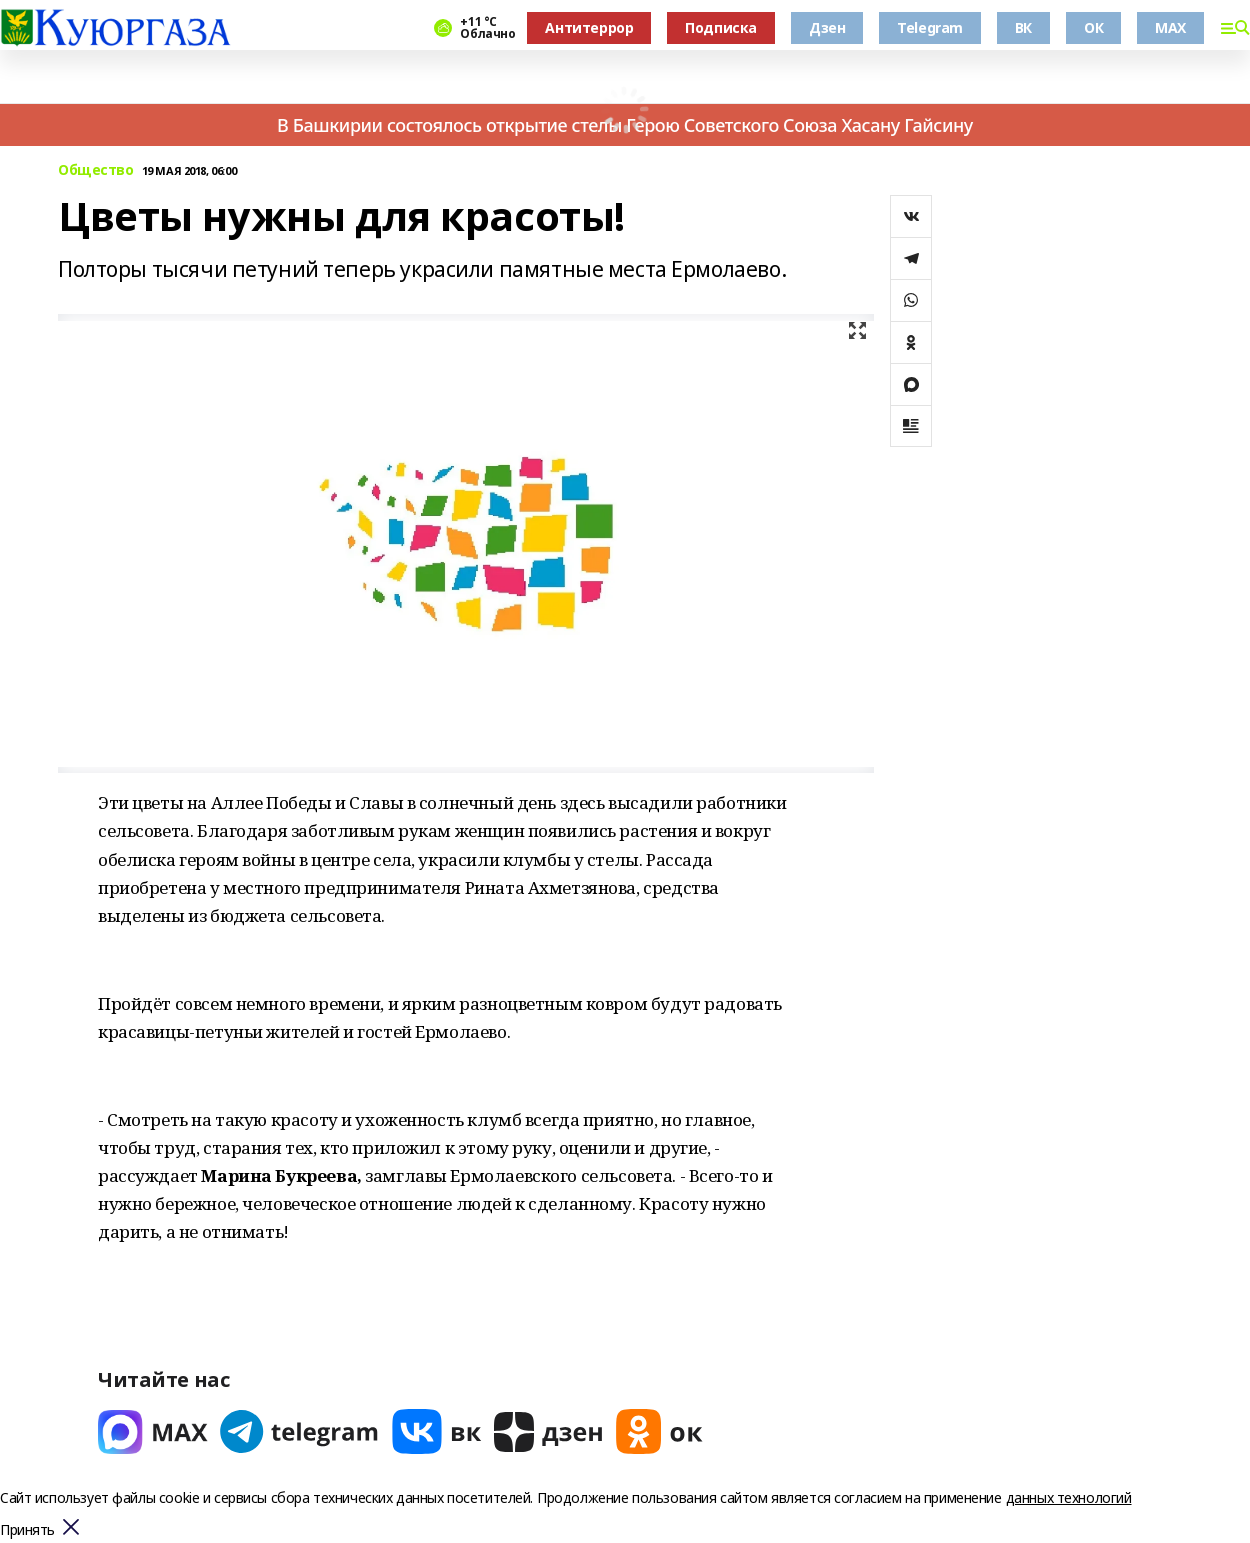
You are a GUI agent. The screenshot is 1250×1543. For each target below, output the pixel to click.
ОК (1093, 27)
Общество (96, 170)
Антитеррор (589, 27)
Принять (27, 1530)
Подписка (721, 27)
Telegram (930, 27)
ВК (1023, 27)
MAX (1170, 27)
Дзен (827, 27)
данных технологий (1069, 1497)
